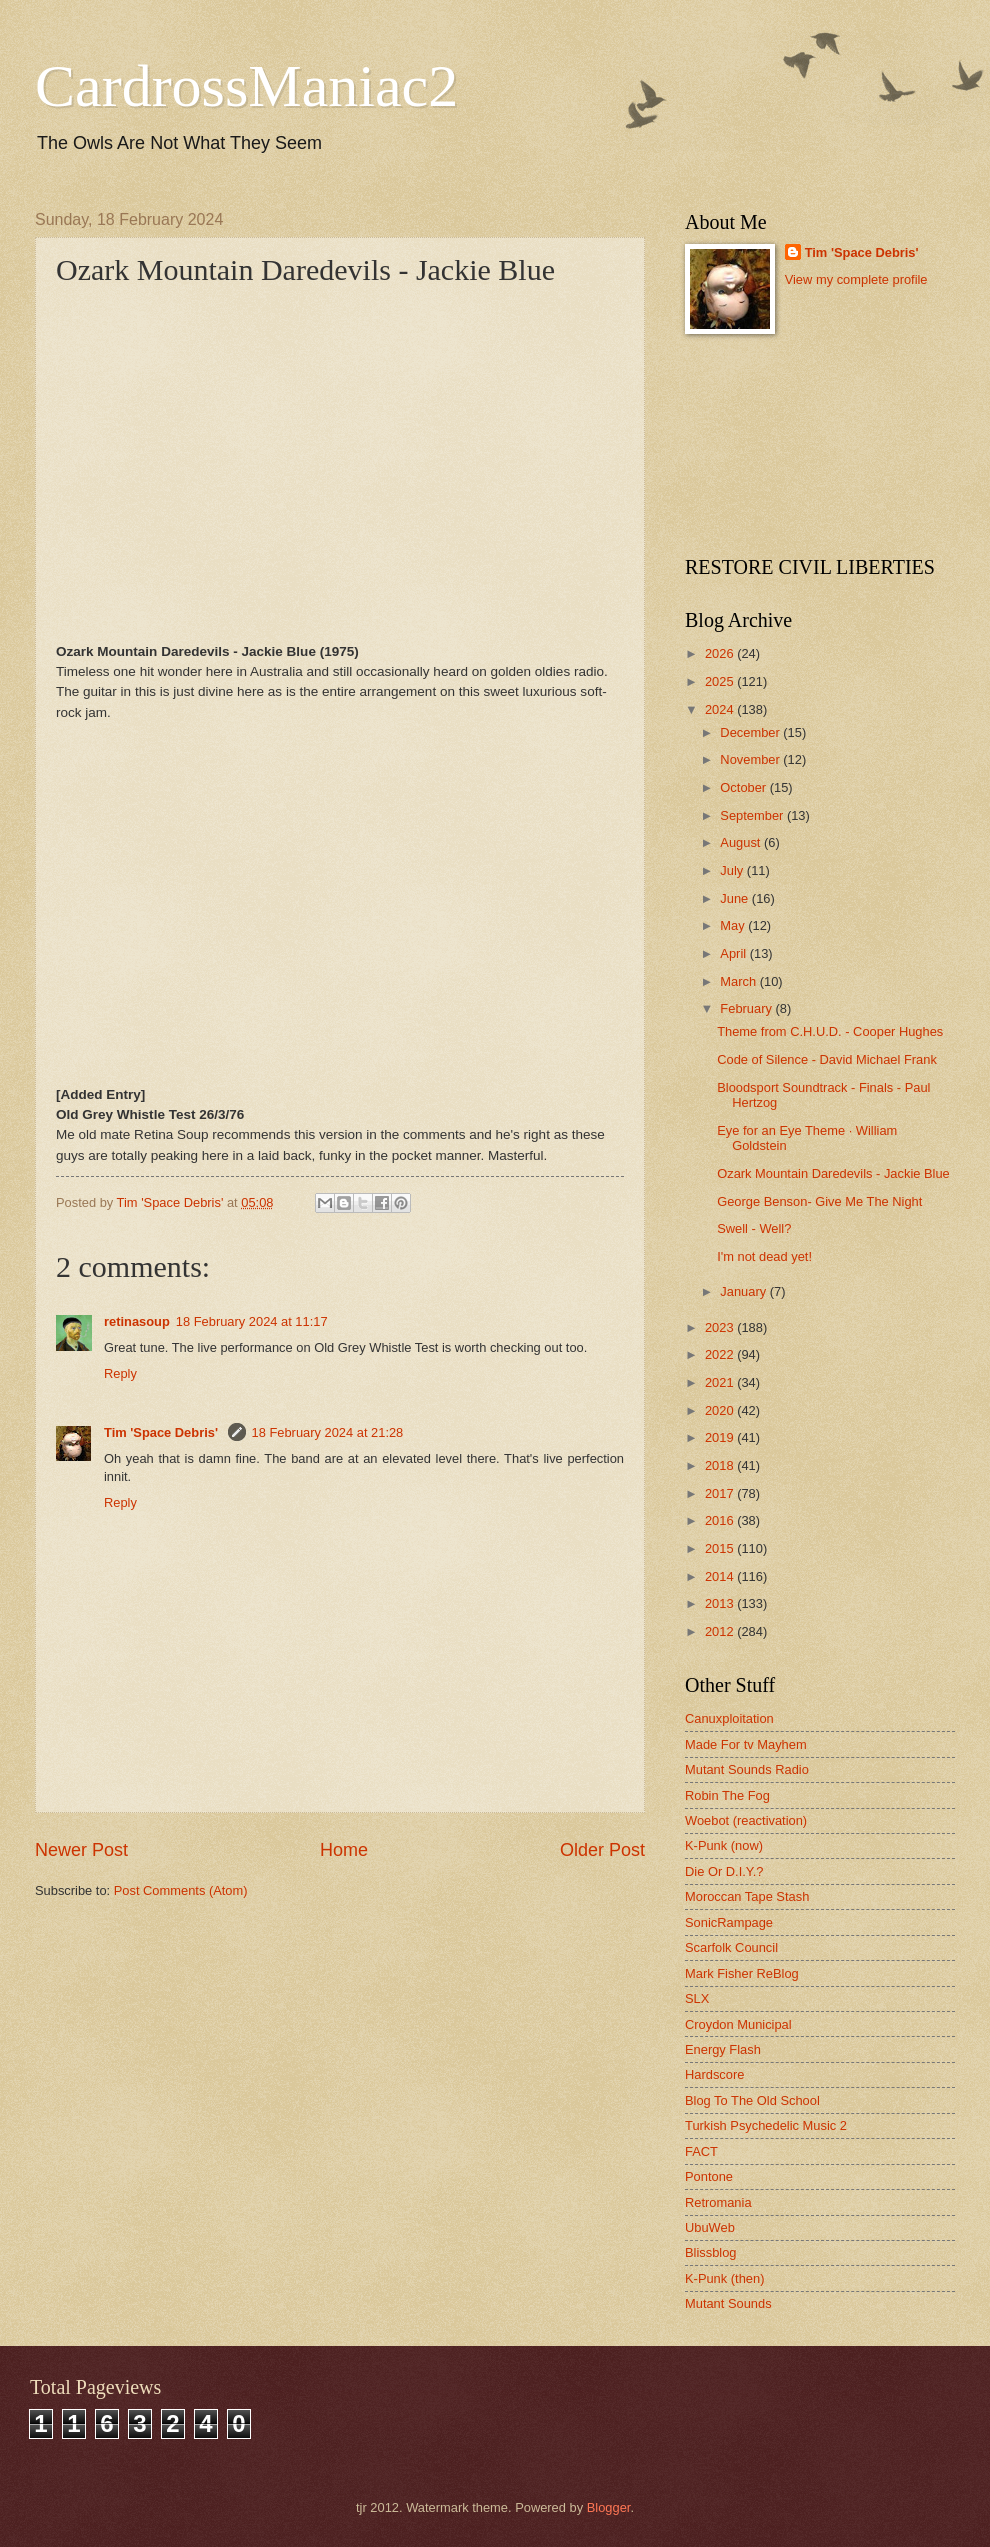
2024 (721, 709)
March (739, 981)
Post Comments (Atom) (181, 1890)
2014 (721, 1576)
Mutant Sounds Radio (747, 1769)
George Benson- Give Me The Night (819, 1201)
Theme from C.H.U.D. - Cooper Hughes (830, 1031)
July (733, 870)
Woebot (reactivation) (746, 1820)
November (751, 759)
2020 (721, 1410)
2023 (721, 1327)
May (734, 925)
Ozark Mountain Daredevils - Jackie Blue (833, 1173)
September (753, 815)
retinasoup (137, 1321)
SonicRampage (729, 1922)
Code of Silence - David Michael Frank (827, 1059)
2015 (721, 1548)
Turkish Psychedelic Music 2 (766, 2125)
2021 (721, 1382)
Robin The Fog (727, 1795)
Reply (120, 1373)
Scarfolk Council (731, 1947)
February (747, 1008)
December (751, 732)
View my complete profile (856, 279)
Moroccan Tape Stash (747, 1896)
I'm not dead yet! (764, 1256)
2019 (721, 1437)
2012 (721, 1631)
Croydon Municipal (738, 2024)
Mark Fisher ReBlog (742, 1973)
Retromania (718, 2202)
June (736, 898)
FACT (701, 2151)
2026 (721, 653)
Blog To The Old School (752, 2100)
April (734, 953)
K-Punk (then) (724, 2278)
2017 (721, 1493)
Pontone (709, 2176)
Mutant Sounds (728, 2303)
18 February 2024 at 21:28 (328, 1432)
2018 (721, 1465)
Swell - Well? (754, 1228)
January (744, 1291)
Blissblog (711, 2252)
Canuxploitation (729, 1718)
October (744, 787)
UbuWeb (710, 2227)
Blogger (609, 2507)
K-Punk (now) (724, 1845)
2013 (721, 1603)
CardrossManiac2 (246, 86)
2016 (721, 1520)
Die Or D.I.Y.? (724, 1871)
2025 (721, 681)
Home (344, 1850)
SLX (697, 1998)
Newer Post (81, 1850)
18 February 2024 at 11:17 (252, 1321)
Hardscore (714, 2074)
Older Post (602, 1850)
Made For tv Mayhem (746, 1744)
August (742, 842)
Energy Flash (723, 2049)
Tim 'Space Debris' (163, 1432)
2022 (721, 1354)
